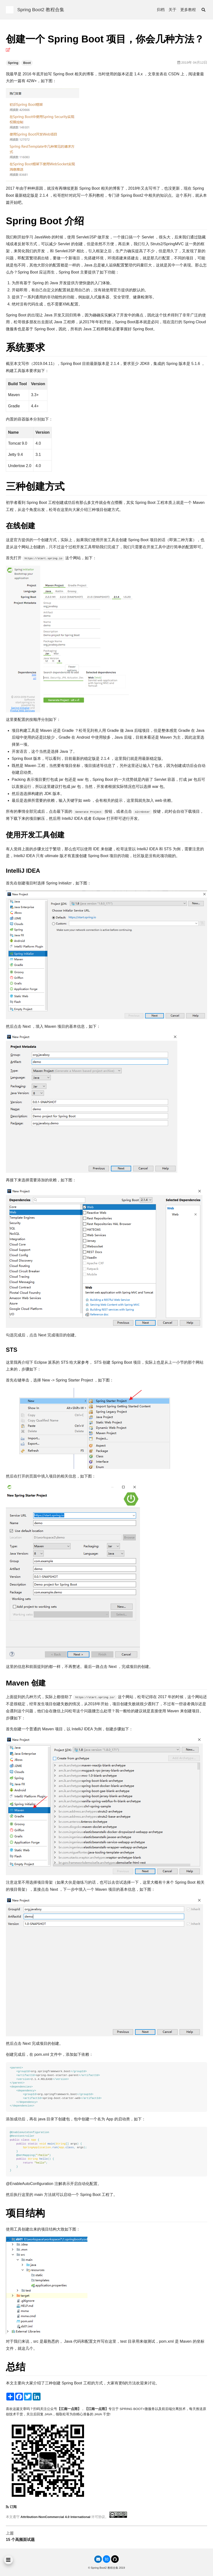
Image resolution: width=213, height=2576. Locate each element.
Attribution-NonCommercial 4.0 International (55, 2516)
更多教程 (188, 10)
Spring (13, 63)
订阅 (13, 2507)
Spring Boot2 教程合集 (40, 9)
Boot (27, 63)
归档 (161, 10)
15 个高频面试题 (20, 2539)
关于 (172, 10)
